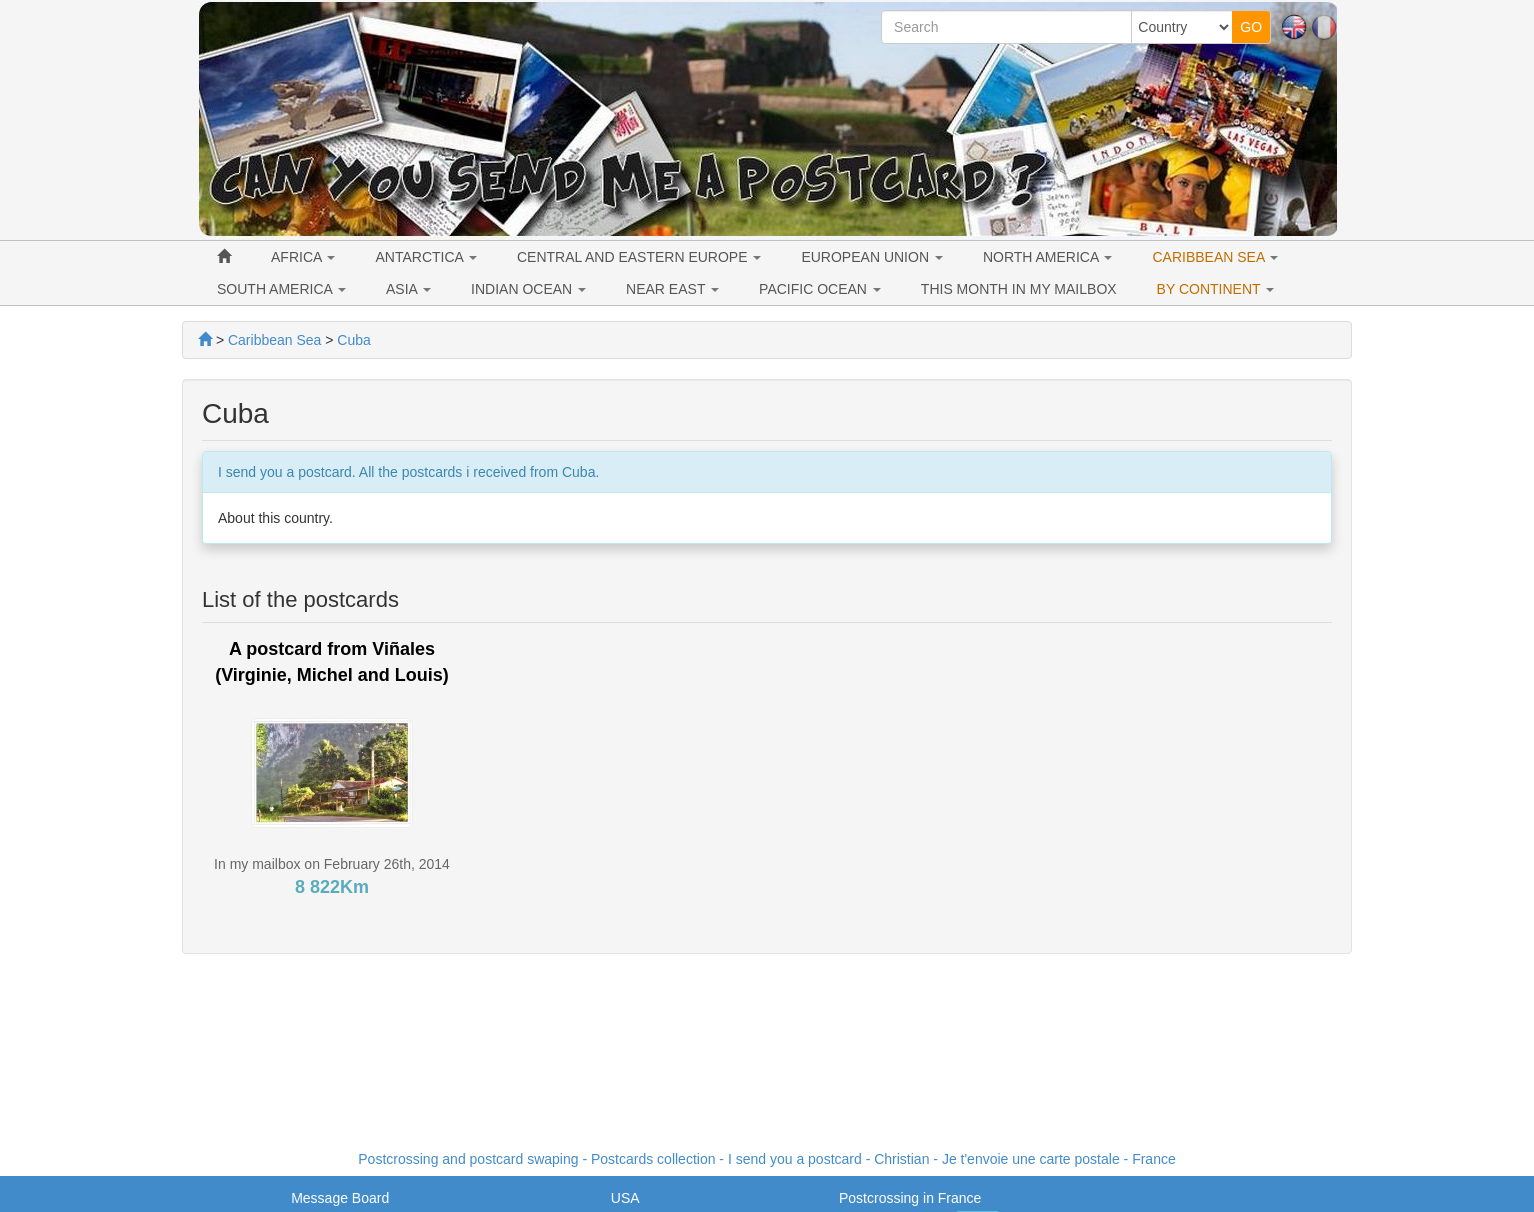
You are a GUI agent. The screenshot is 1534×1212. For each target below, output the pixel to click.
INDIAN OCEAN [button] (528, 289)
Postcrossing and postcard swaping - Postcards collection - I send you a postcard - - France (766, 1159)
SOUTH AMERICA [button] (281, 289)
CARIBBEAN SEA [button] (1215, 257)
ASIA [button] (408, 289)
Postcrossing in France (910, 1198)
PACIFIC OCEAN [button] (820, 289)
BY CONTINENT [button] (1216, 289)
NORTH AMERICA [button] (1048, 257)
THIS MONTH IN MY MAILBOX (1019, 289)
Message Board (340, 1198)
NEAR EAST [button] (672, 289)
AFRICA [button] (303, 257)
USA (625, 1198)
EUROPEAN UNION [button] (871, 257)
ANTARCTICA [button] (426, 257)
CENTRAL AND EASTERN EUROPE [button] (639, 257)
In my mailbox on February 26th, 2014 (332, 864)
